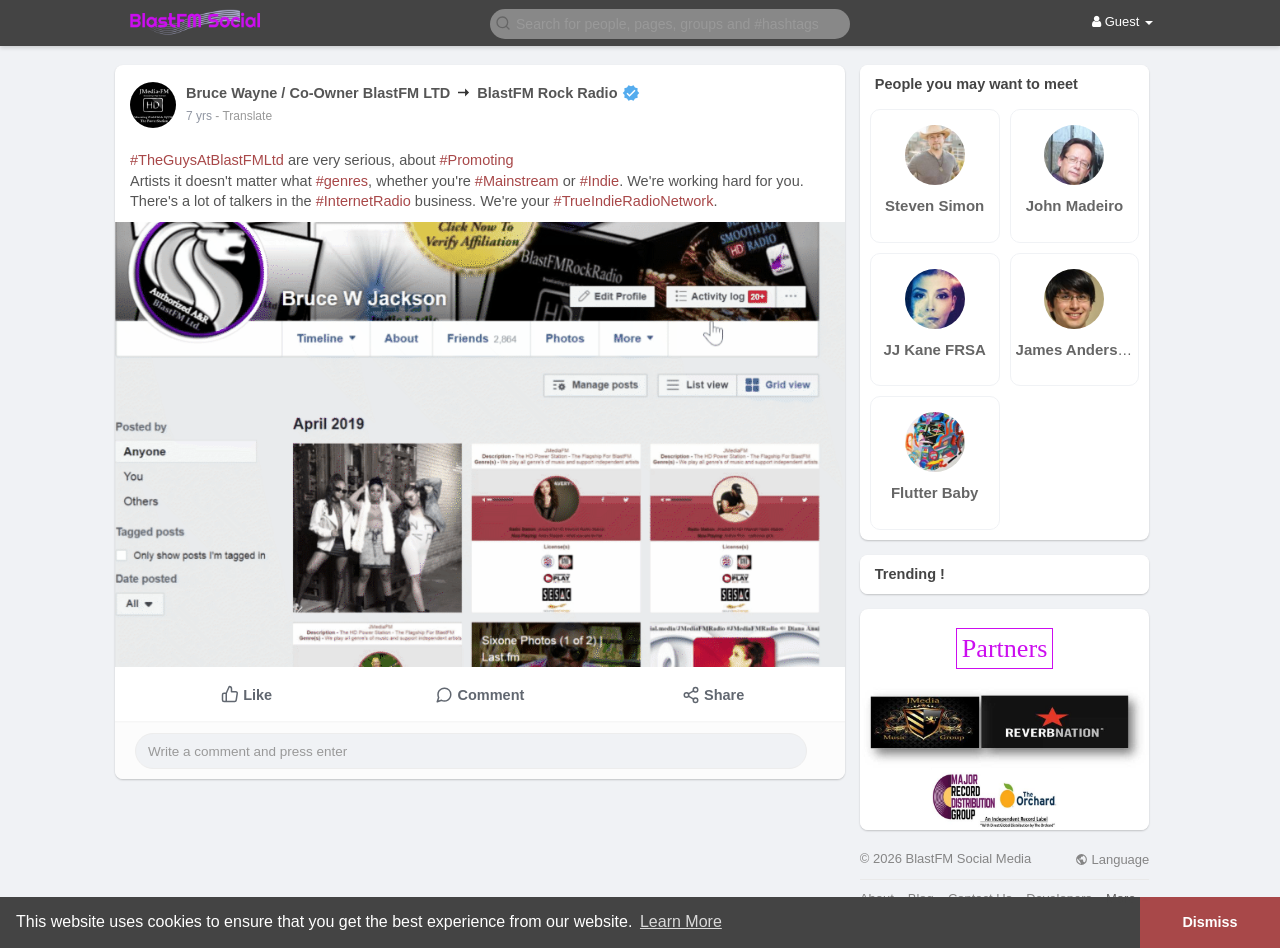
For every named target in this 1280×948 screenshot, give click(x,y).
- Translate (243, 116)
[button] (670, 22)
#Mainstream (517, 181)
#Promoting (476, 160)
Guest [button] (1122, 21)
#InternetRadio (363, 201)
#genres (342, 181)
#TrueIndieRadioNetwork (634, 201)
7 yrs (199, 116)
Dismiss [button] (1209, 922)
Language (1112, 859)
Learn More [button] (681, 921)
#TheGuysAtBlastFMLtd (207, 160)
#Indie (600, 181)
